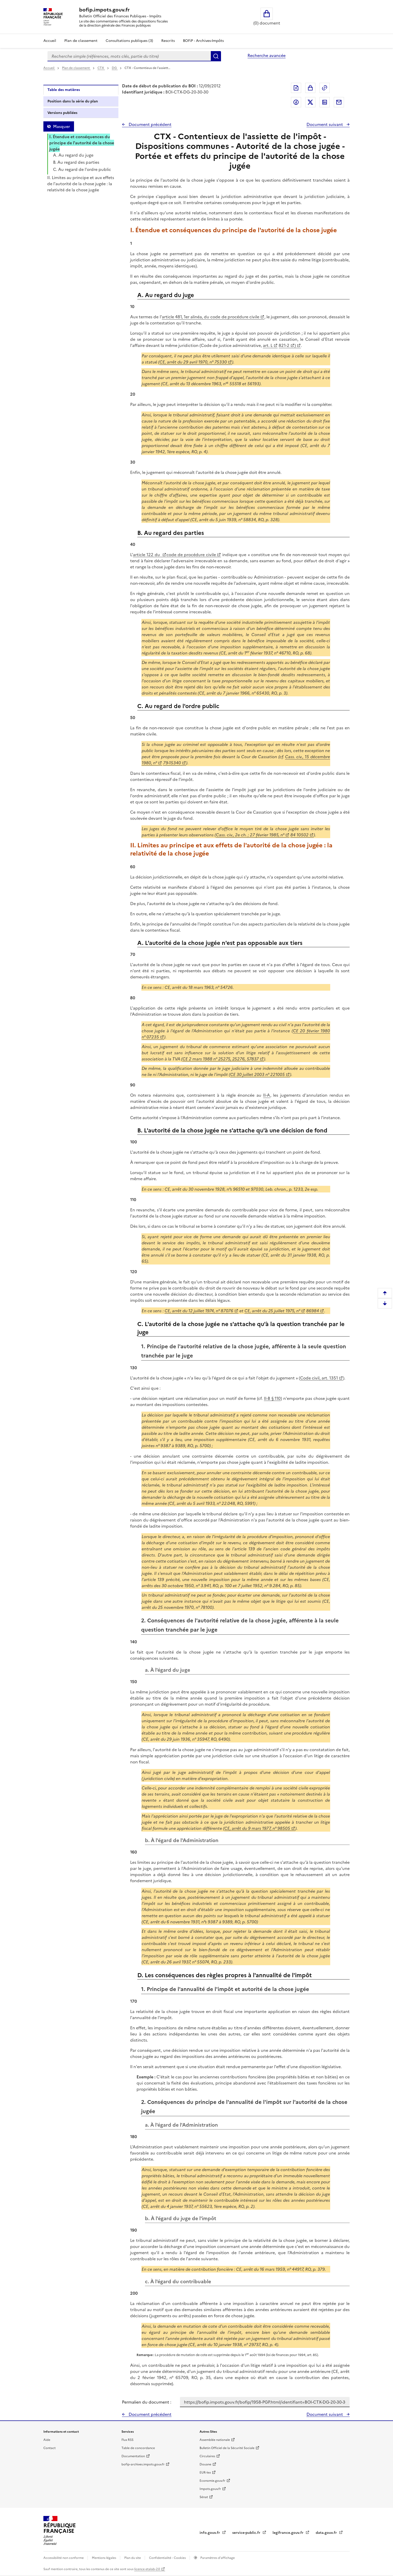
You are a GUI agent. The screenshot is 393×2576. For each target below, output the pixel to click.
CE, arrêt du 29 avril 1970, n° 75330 (193, 362)
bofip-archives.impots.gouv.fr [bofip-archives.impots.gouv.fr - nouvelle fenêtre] (143, 2464)
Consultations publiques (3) (129, 40)
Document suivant (325, 124)
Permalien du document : (146, 2402)
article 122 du (147, 555)
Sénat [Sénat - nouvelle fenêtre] (204, 2497)
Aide (46, 2440)
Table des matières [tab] (63, 89)
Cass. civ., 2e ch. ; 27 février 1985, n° (250, 835)
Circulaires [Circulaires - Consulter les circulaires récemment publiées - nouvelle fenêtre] (207, 2456)
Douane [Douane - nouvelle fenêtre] (205, 2464)
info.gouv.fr (210, 2532)
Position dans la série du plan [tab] (72, 101)
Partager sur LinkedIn (325, 102)
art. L (268, 345)
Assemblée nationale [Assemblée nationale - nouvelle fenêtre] (215, 2440)
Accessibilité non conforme (63, 2558)
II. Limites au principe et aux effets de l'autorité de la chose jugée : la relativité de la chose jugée (80, 183)
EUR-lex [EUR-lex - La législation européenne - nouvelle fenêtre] (205, 2472)
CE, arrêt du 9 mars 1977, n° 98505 (257, 1828)
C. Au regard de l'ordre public (82, 169)
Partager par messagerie (339, 102)
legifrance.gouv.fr (288, 2532)
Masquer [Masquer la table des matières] (61, 126)
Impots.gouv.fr (210, 2489)
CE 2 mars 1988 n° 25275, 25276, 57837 (220, 1059)
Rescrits (168, 40)
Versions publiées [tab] (62, 112)
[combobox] (129, 56)
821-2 (284, 345)
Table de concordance (138, 2448)
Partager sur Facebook (296, 102)
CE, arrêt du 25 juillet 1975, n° (272, 1311)
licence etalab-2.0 (147, 2569)
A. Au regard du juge (73, 155)
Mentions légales (104, 2558)
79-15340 (172, 763)
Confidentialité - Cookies (168, 2558)
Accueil (49, 40)
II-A (266, 1095)
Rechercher (216, 56)
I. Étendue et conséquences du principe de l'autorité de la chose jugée (81, 143)
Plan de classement (76, 68)
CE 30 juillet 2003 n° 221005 (257, 1074)
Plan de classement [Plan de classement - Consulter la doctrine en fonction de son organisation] (80, 40)
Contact (49, 2448)
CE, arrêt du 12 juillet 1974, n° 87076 (199, 1311)
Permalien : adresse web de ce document (325, 88)
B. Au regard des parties (76, 162)
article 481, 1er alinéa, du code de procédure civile (210, 317)
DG (115, 68)
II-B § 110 (272, 1398)
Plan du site (133, 2558)
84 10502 (299, 835)
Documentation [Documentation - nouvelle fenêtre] (133, 2456)
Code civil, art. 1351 (319, 1378)
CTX (101, 68)
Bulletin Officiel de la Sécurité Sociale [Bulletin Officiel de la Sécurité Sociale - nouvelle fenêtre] (227, 2448)
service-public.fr (246, 2532)
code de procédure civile (191, 555)
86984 (312, 1311)
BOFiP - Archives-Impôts (203, 40)
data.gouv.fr (327, 2532)
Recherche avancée (267, 55)
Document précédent (149, 124)
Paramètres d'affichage (217, 2558)
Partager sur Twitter (310, 102)
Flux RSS (127, 2440)
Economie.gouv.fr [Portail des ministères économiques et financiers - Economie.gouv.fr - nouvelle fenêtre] (212, 2480)
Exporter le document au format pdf (296, 88)
